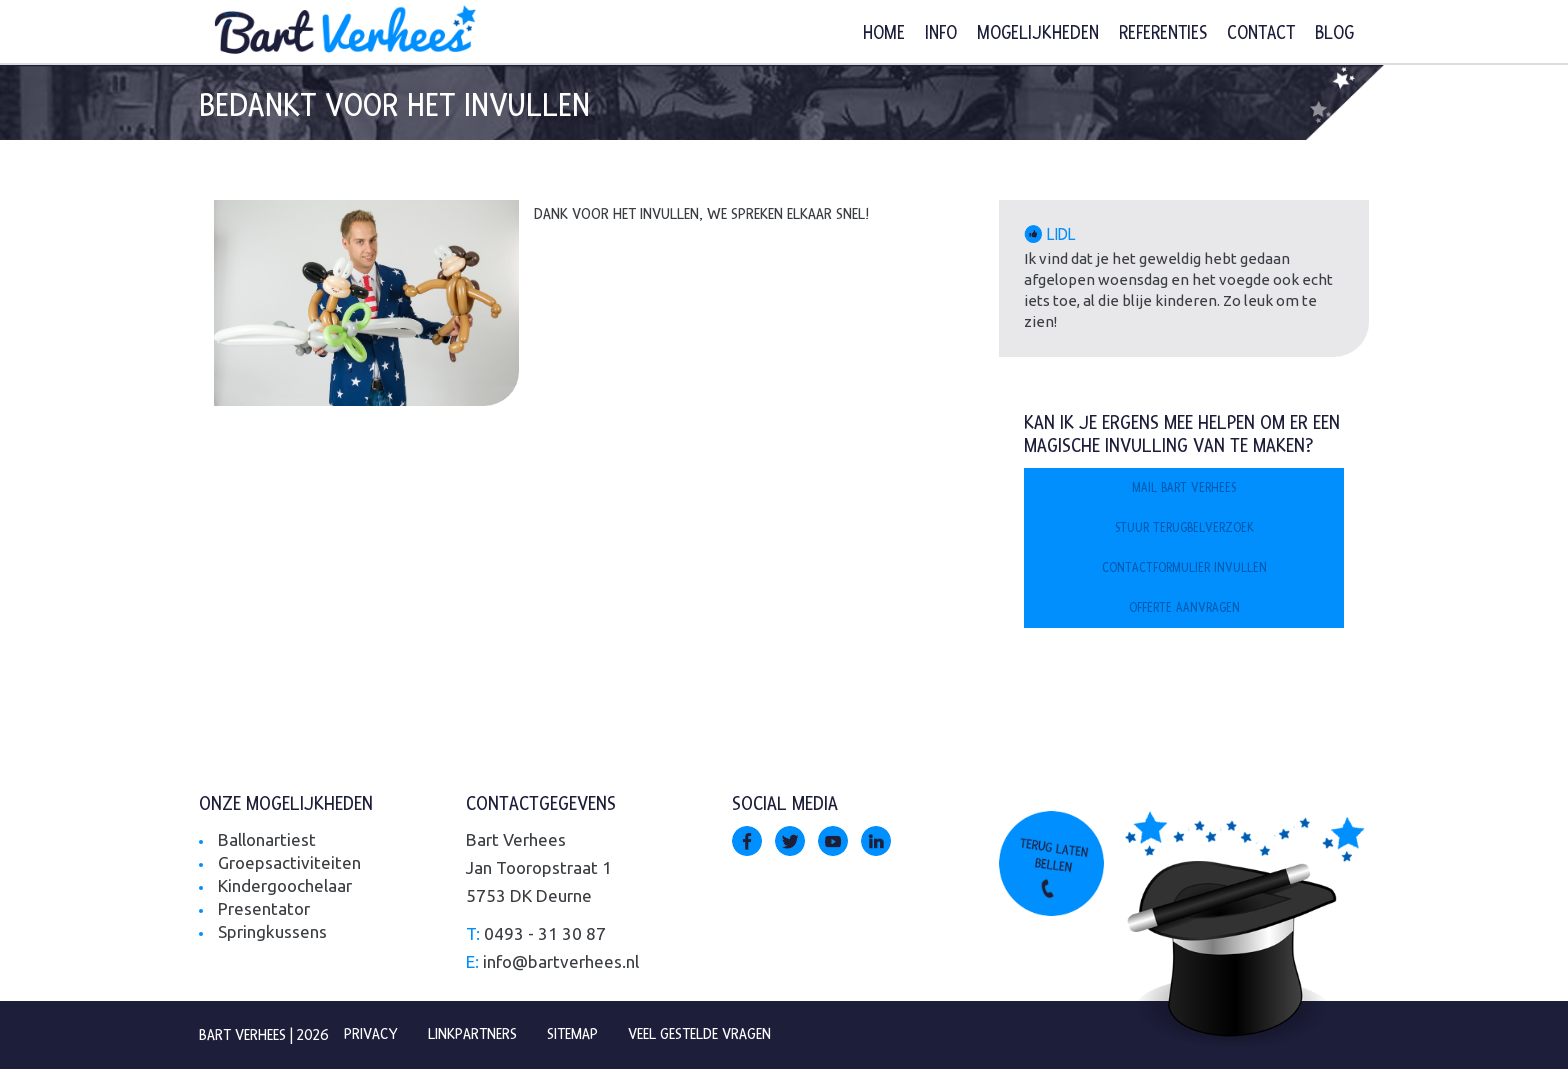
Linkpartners (472, 1034)
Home (884, 33)
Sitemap (572, 1034)
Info (941, 33)
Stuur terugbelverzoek (1184, 528)
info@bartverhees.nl (561, 961)
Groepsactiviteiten (289, 862)
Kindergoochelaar (285, 885)
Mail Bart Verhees (1184, 488)
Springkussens (272, 931)
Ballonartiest (267, 839)
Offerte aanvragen (1184, 608)
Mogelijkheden (1038, 33)
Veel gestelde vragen (699, 1034)
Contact (1261, 33)
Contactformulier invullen (1184, 568)
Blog (1334, 33)
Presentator (264, 908)
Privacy (371, 1034)
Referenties (1163, 33)
